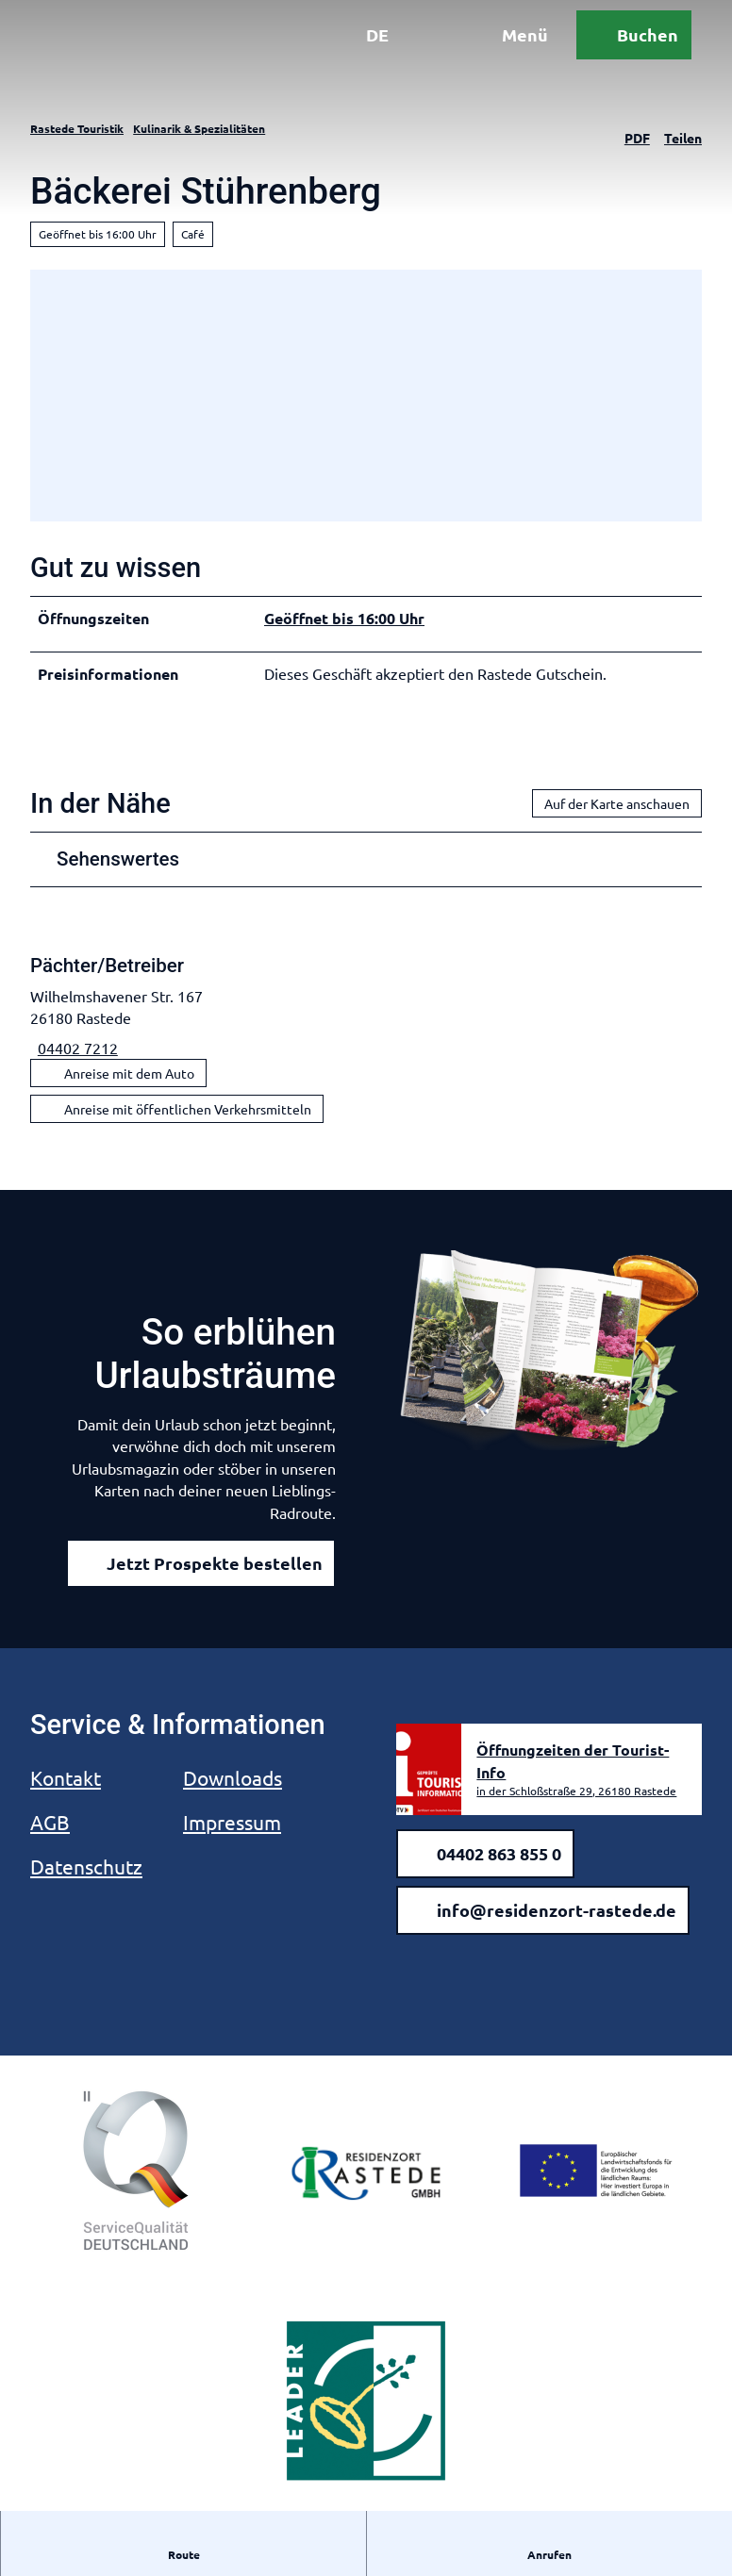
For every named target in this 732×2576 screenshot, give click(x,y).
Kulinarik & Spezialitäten (199, 128)
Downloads (232, 1777)
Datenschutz (86, 1866)
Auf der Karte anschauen (617, 803)
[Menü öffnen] (491, 54)
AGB (50, 1821)
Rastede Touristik (77, 128)
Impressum (232, 1821)
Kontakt (65, 1777)
